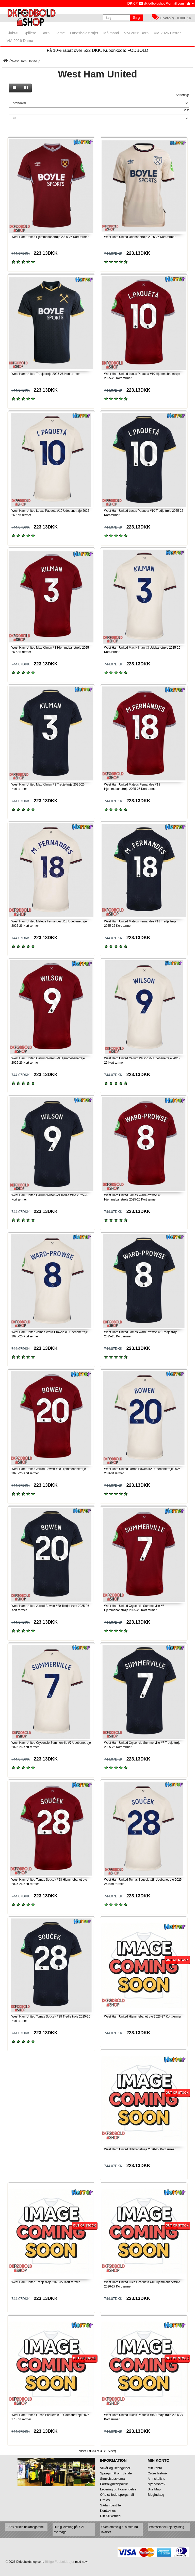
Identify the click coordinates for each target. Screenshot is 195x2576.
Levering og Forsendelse (118, 2489)
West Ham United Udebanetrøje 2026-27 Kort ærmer (139, 2149)
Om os (105, 2500)
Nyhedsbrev (156, 2484)
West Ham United (24, 61)
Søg (136, 17)
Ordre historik (158, 2473)
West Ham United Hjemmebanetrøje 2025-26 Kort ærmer (50, 237)
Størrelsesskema (112, 2479)
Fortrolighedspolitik (114, 2484)
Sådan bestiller (111, 2505)
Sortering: (182, 95)
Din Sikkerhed (110, 2516)
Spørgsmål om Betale (116, 2473)
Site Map (154, 2489)
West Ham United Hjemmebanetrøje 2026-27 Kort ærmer (142, 2016)
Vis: (186, 110)
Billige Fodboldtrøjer (59, 2562)
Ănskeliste (156, 2479)
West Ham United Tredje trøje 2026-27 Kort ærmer (45, 2282)
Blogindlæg (156, 2495)
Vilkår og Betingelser (115, 2468)
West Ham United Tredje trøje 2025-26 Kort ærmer (45, 374)
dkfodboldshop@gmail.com (161, 3)
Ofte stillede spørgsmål (117, 2495)
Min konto (155, 2468)
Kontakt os (108, 2511)
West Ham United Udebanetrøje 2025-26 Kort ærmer (139, 237)
